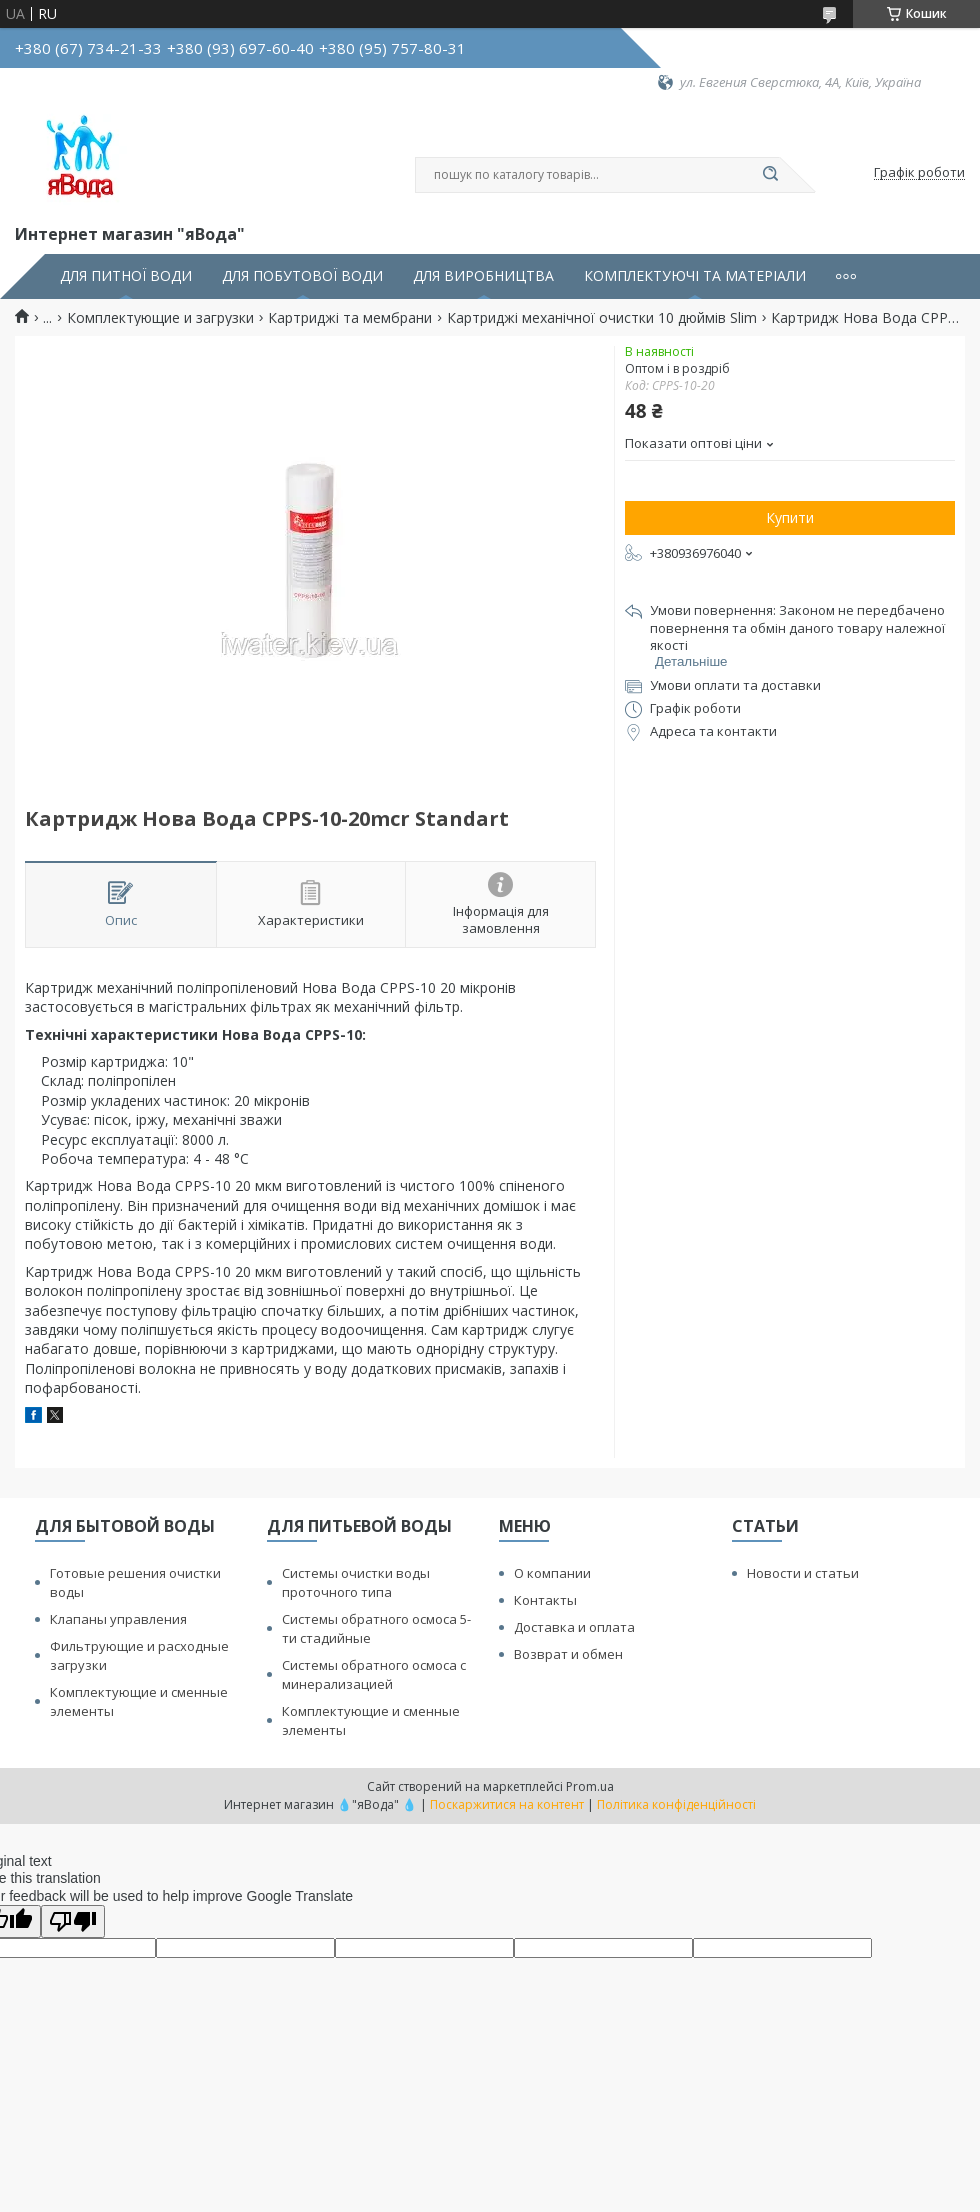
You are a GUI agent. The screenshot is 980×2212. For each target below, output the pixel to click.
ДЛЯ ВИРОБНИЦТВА (483, 276)
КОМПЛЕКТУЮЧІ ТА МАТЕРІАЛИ (695, 276)
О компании (552, 1573)
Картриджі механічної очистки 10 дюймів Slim (602, 318)
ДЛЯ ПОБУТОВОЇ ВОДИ (302, 276)
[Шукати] (770, 175)
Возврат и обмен (568, 1654)
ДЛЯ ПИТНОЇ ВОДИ (126, 276)
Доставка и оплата (574, 1627)
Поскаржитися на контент (507, 1804)
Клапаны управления (118, 1619)
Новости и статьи (803, 1573)
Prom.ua (590, 1786)
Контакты (545, 1600)
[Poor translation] (73, 1921)
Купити (790, 517)
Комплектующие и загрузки (160, 318)
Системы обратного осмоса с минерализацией (374, 1674)
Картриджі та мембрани (350, 318)
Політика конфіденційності (676, 1804)
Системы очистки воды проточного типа (356, 1582)
